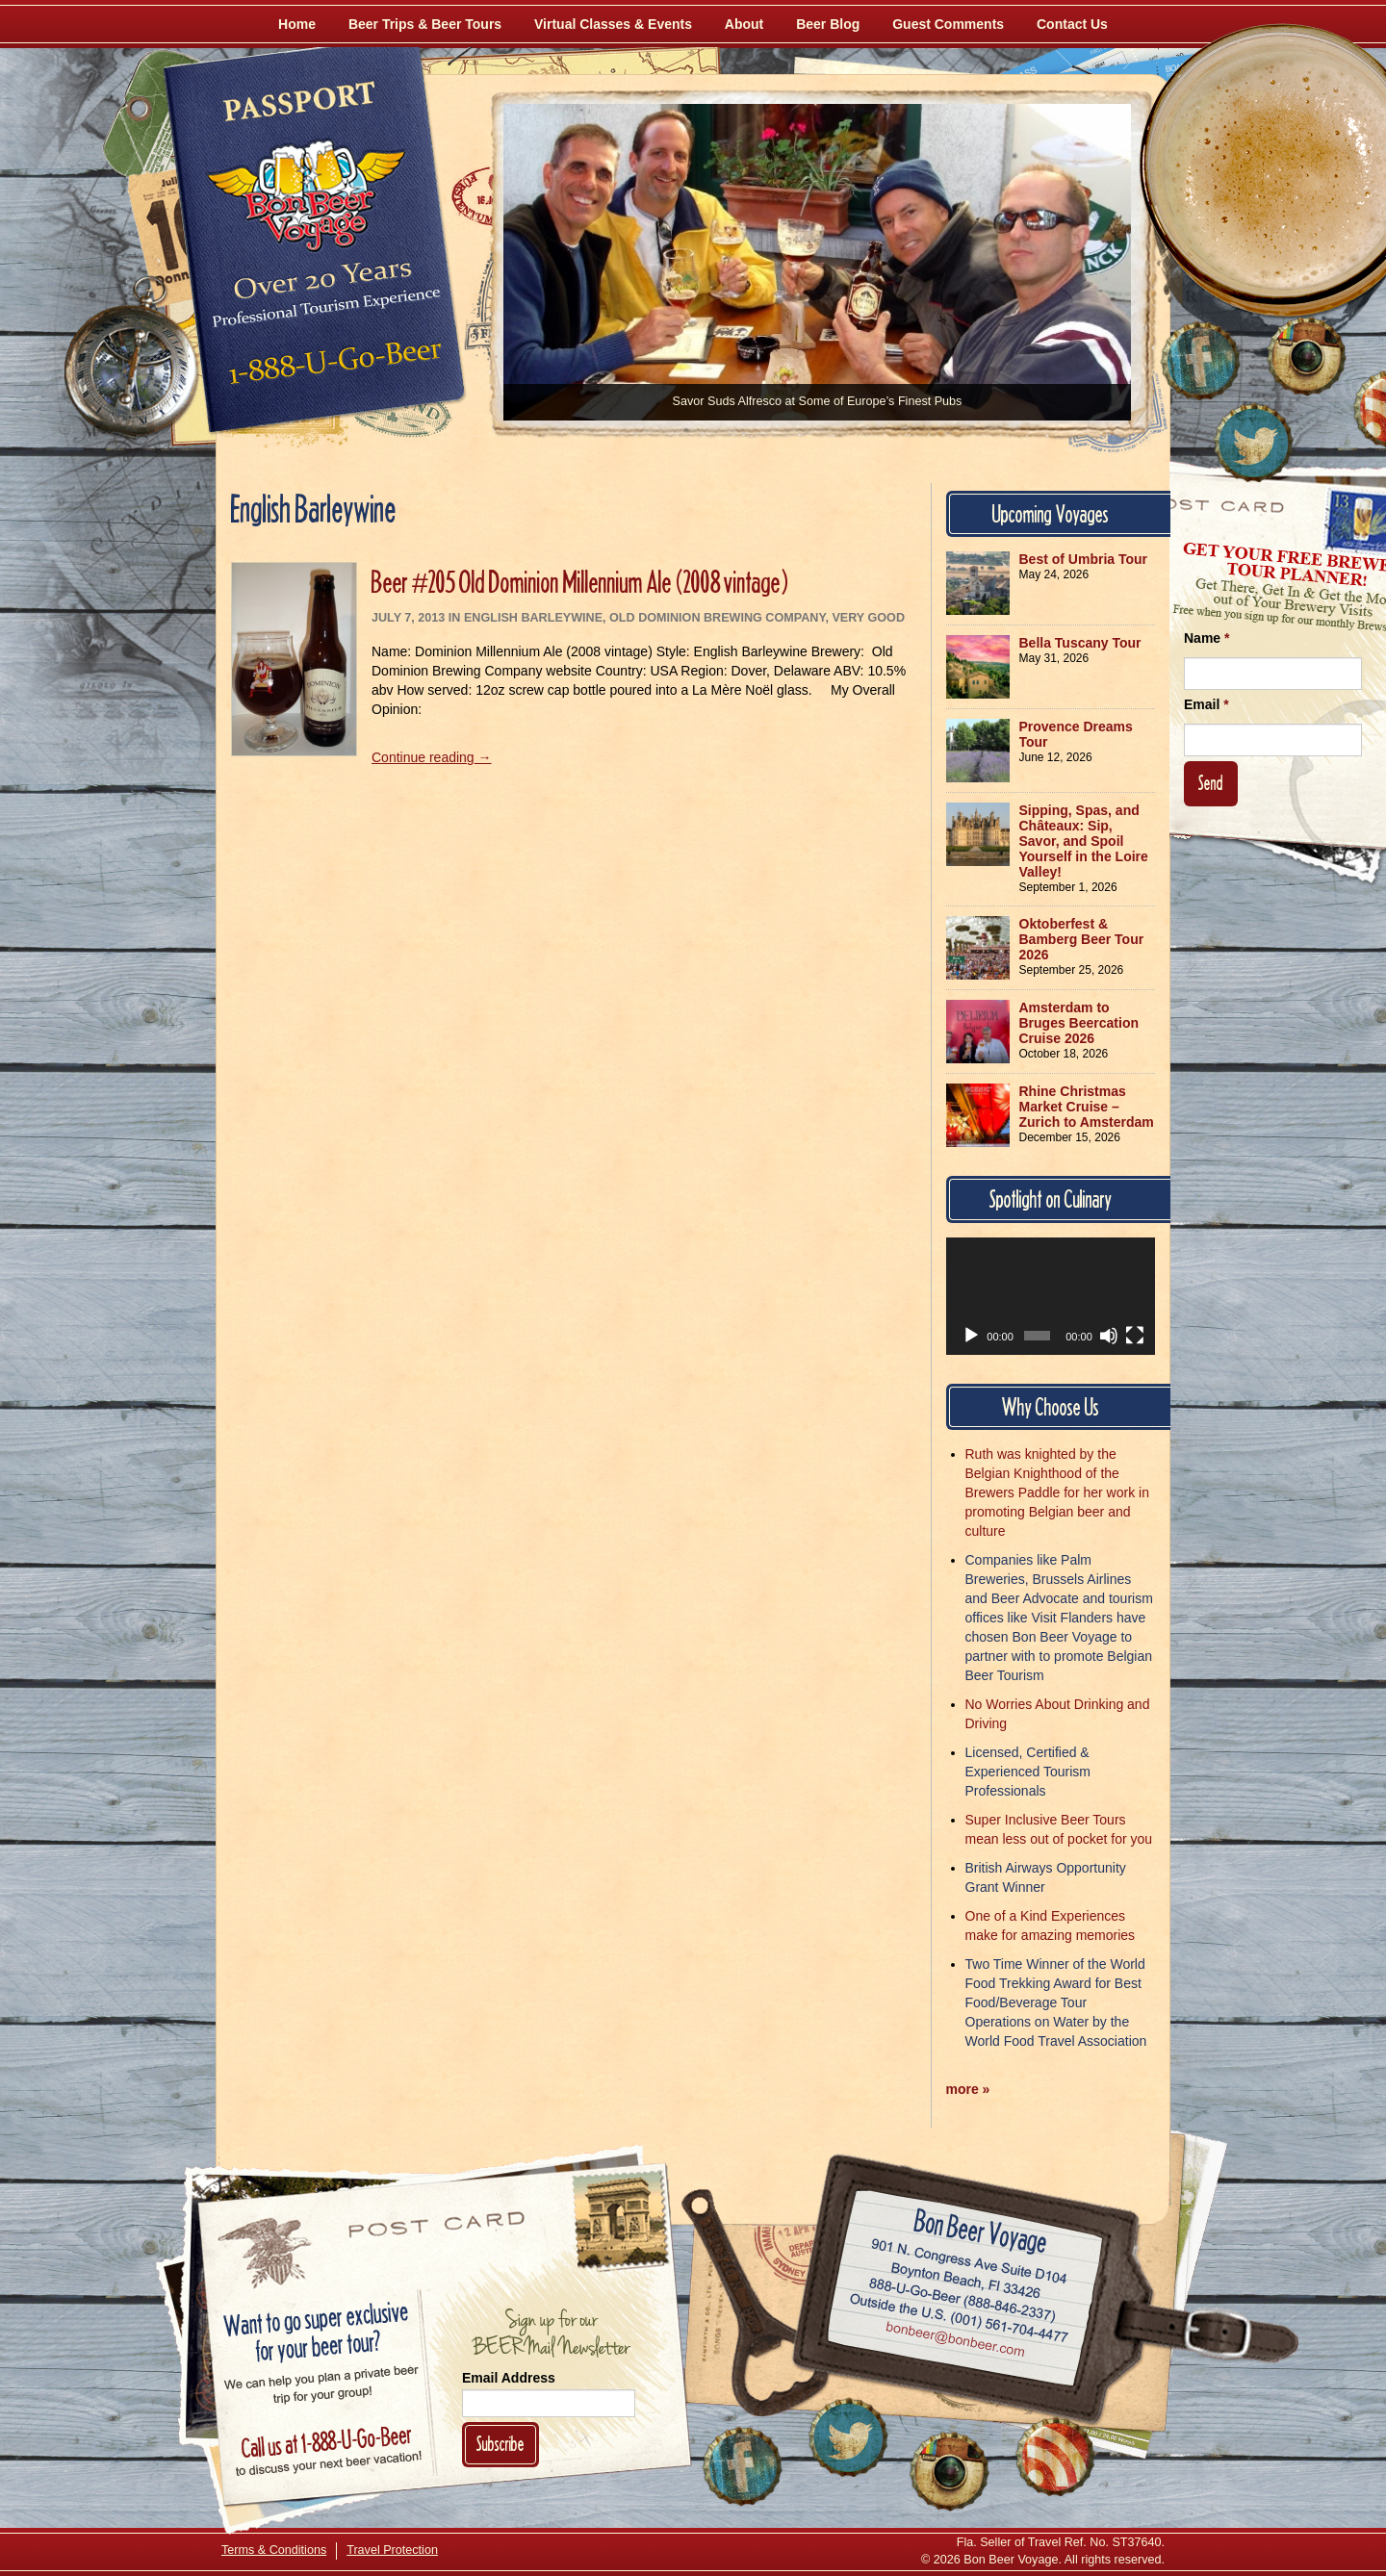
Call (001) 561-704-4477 (959, 2319)
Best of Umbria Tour (1083, 559)
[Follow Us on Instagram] (1306, 356)
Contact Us (1072, 24)
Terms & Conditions (273, 2550)
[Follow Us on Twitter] (1253, 442)
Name (1206, 638)
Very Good (868, 618)
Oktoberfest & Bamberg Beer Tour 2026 (1081, 939)
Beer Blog (828, 24)
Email (1206, 704)
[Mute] (1108, 1335)
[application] (1051, 1296)
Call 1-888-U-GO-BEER (331, 367)
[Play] (971, 1335)
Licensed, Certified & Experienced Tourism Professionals (1028, 1771)
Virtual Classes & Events (613, 24)
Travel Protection (392, 2550)
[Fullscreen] (1134, 1335)
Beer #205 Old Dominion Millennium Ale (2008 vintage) (580, 582)
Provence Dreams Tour (1076, 734)
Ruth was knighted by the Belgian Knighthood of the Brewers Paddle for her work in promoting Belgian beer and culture (1057, 1492)
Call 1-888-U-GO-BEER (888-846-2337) (963, 2297)
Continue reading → (432, 757)
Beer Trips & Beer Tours (424, 24)
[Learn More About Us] (1054, 2456)
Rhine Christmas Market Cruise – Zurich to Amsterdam (1086, 1107)
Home (297, 24)
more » (968, 2089)
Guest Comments (948, 24)
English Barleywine (533, 618)
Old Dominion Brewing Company (717, 618)
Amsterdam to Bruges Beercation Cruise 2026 (1079, 1023)
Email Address (508, 2377)
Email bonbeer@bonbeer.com (954, 2342)
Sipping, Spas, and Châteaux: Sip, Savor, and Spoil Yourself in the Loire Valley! (1083, 841)
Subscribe (500, 2444)
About (744, 24)
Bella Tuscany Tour (1080, 642)
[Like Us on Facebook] (1200, 361)
